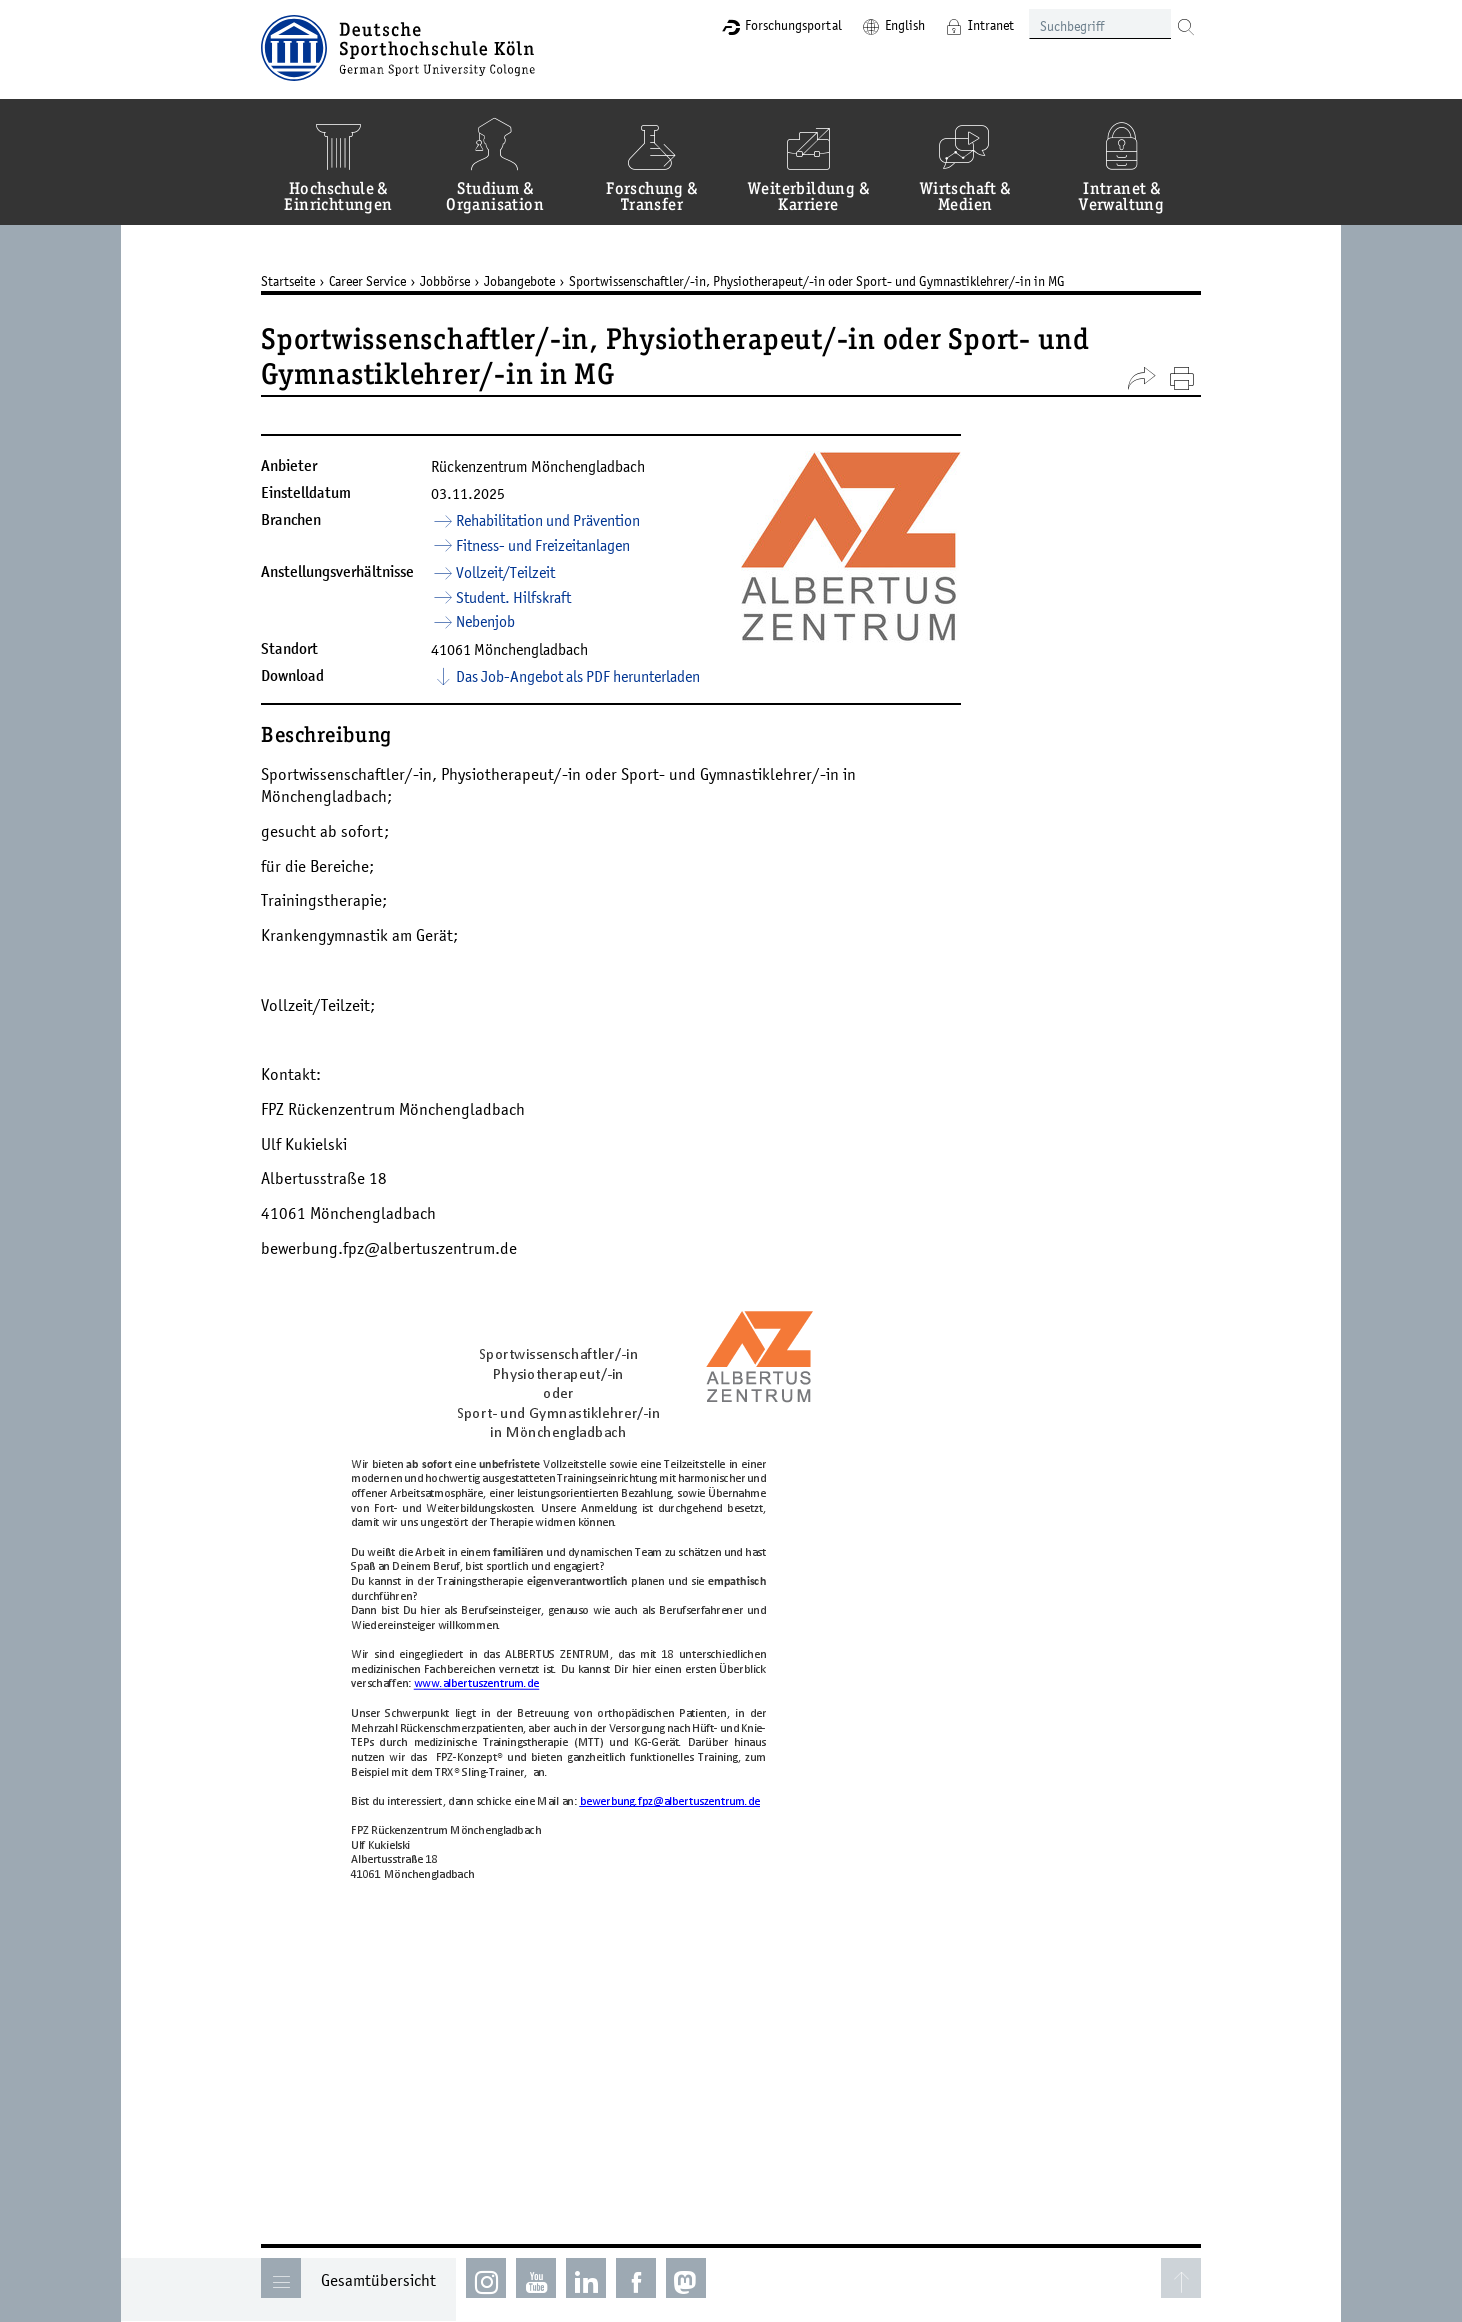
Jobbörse (445, 281)
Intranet (991, 25)
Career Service (367, 281)
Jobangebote (519, 281)
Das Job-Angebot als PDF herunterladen (578, 676)
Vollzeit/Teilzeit (505, 572)
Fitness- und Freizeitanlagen (543, 545)
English (905, 25)
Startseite (288, 281)
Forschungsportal (793, 25)
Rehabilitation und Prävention (548, 520)
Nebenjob (485, 621)
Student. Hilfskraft (513, 597)
